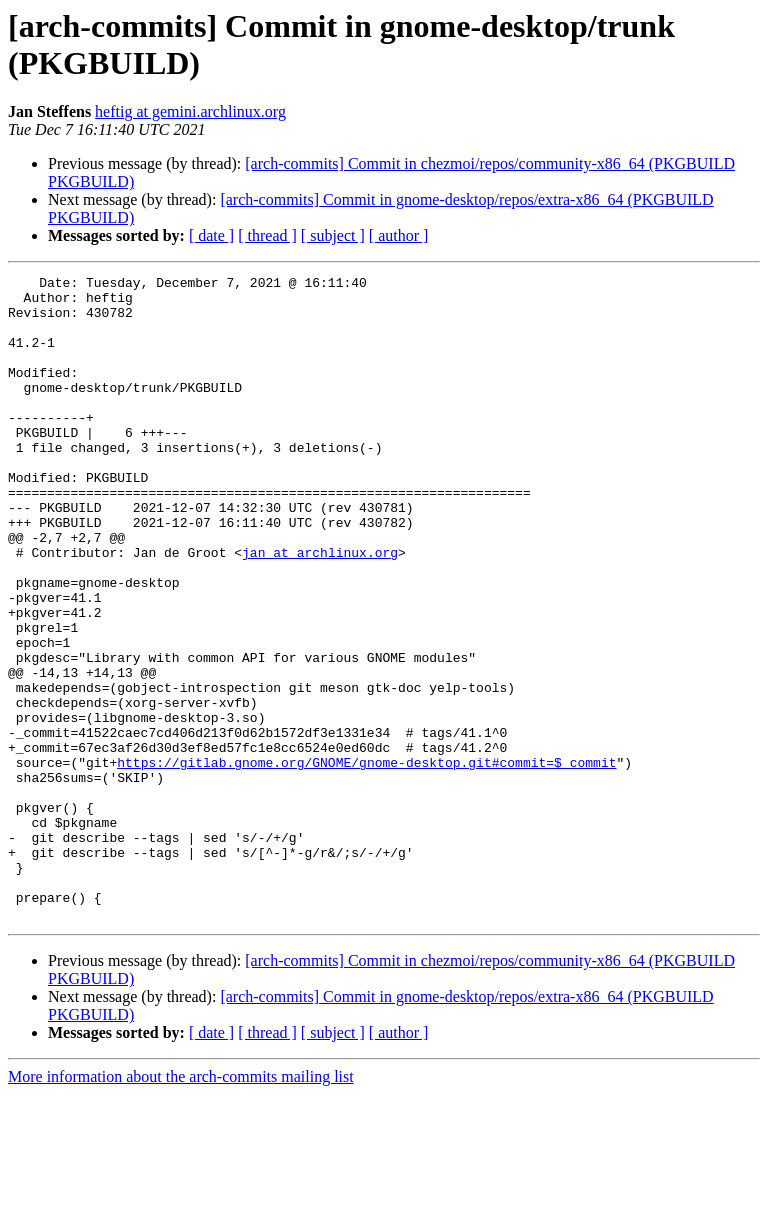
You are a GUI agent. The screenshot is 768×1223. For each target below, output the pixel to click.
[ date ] (211, 235)
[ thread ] (267, 235)
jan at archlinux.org (320, 609)
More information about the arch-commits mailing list (181, 1205)
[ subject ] (333, 235)
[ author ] (399, 235)
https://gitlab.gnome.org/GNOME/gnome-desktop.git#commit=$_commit (366, 861)
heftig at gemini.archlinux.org (190, 111)
